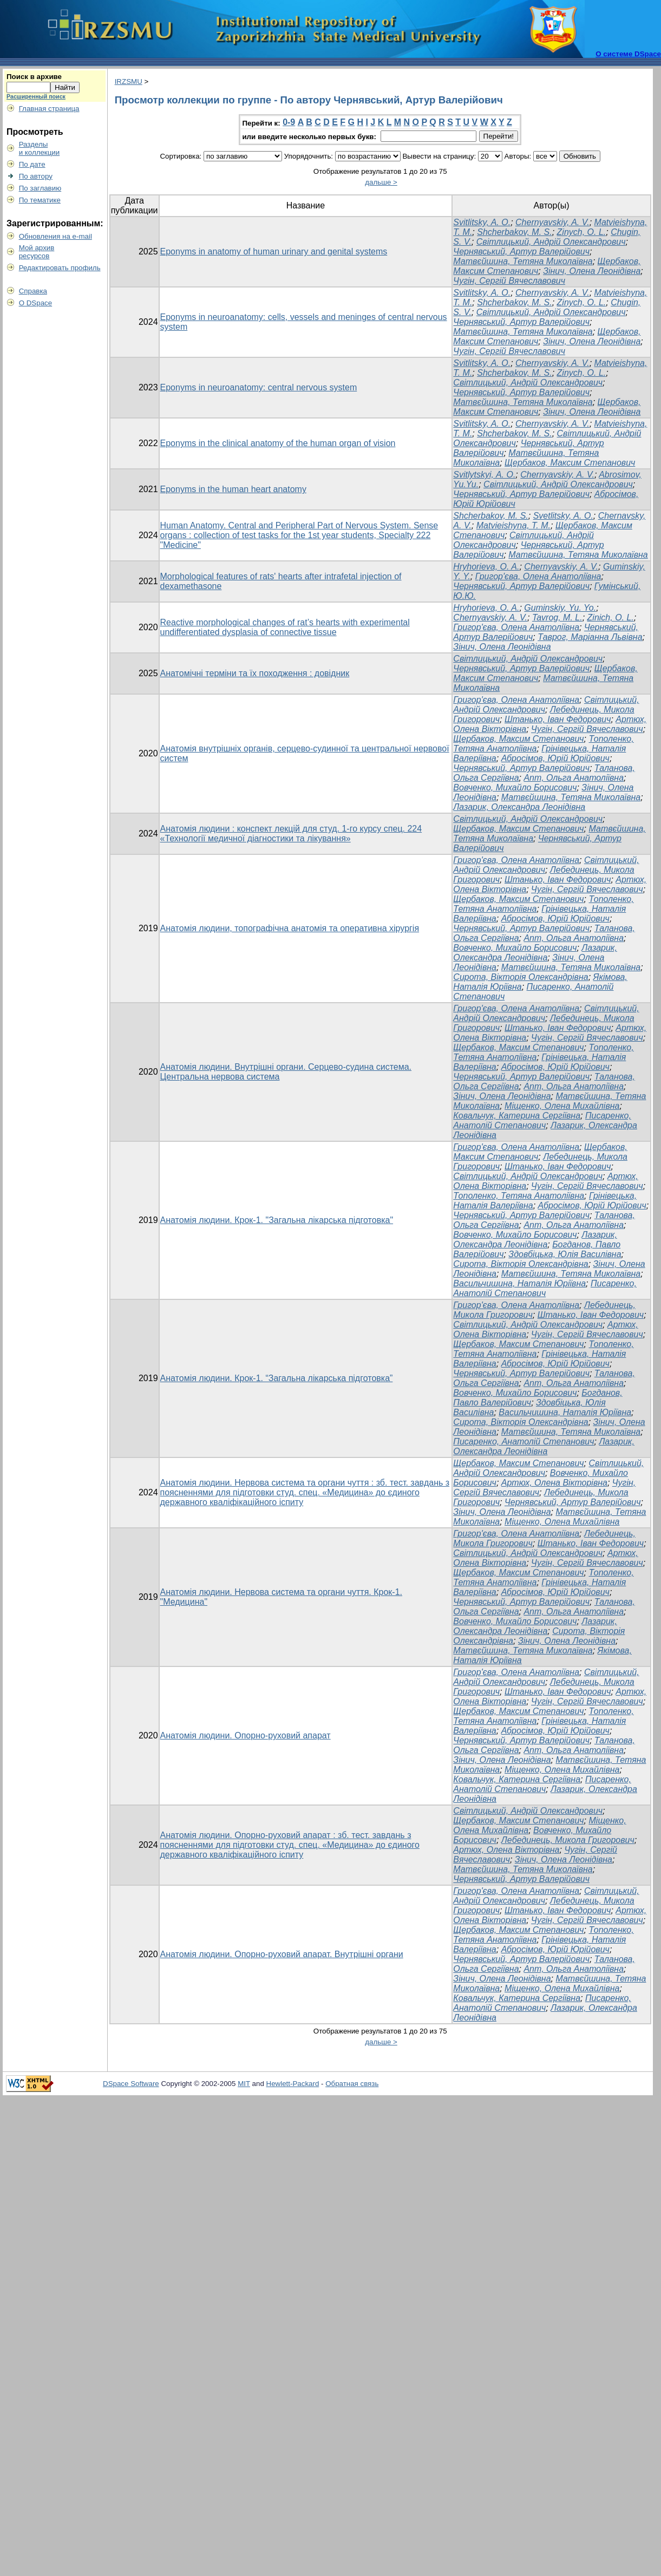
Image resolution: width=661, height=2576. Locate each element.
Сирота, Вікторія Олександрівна (520, 977)
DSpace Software (131, 2084)
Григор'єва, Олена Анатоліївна (538, 576)
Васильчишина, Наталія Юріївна (519, 1283)
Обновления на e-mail (55, 236)
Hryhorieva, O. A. (486, 566)
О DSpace (36, 303)
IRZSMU (128, 81)
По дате (32, 164)
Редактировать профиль (60, 268)
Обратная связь (351, 2084)
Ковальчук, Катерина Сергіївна (516, 1115)
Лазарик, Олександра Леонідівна (519, 807)
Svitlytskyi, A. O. (484, 474)
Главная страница (49, 108)
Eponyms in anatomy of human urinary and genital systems (274, 251)
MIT (244, 2084)
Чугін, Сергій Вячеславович (509, 280)
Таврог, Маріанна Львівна (590, 637)
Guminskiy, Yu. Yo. (560, 607)
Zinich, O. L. (610, 617)
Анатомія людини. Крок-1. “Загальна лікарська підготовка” (276, 1378)
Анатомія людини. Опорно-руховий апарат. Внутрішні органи (281, 1954)
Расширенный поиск (36, 96)
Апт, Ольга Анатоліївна (573, 777)
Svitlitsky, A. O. (482, 222)
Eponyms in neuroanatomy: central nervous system (258, 387)
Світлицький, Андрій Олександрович (551, 241)
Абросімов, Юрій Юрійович (555, 758)
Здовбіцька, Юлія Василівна (564, 1254)
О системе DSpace (628, 54)
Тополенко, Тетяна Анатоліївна (518, 1195)
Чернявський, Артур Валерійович (521, 251)
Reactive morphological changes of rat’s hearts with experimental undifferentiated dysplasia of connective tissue (285, 627)
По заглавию (40, 188)
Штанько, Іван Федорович (558, 719)
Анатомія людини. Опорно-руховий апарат (245, 1735)
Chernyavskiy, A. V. (552, 222)
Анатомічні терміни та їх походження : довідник (255, 673)
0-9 (289, 122)
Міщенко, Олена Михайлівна (562, 1105)
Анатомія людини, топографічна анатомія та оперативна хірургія (290, 928)
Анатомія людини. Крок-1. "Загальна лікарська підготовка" (277, 1220)
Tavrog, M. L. (557, 617)
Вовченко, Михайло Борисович (515, 787)
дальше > (381, 182)
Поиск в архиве (34, 77)
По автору (36, 176)
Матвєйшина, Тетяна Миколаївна (522, 261)
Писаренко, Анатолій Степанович (542, 1120)
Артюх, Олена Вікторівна (554, 1482)
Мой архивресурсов (37, 252)
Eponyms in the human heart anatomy (233, 489)
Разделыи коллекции (39, 148)
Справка (33, 291)
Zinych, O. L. (581, 232)
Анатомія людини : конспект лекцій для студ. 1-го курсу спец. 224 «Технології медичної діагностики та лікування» (291, 833)
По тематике (40, 200)
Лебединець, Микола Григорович (567, 1840)
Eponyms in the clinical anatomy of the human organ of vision (278, 443)
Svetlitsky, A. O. (563, 515)
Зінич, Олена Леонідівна (591, 271)
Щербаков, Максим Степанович (570, 462)
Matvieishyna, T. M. (513, 525)
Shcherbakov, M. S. (514, 232)
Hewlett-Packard (292, 2084)
